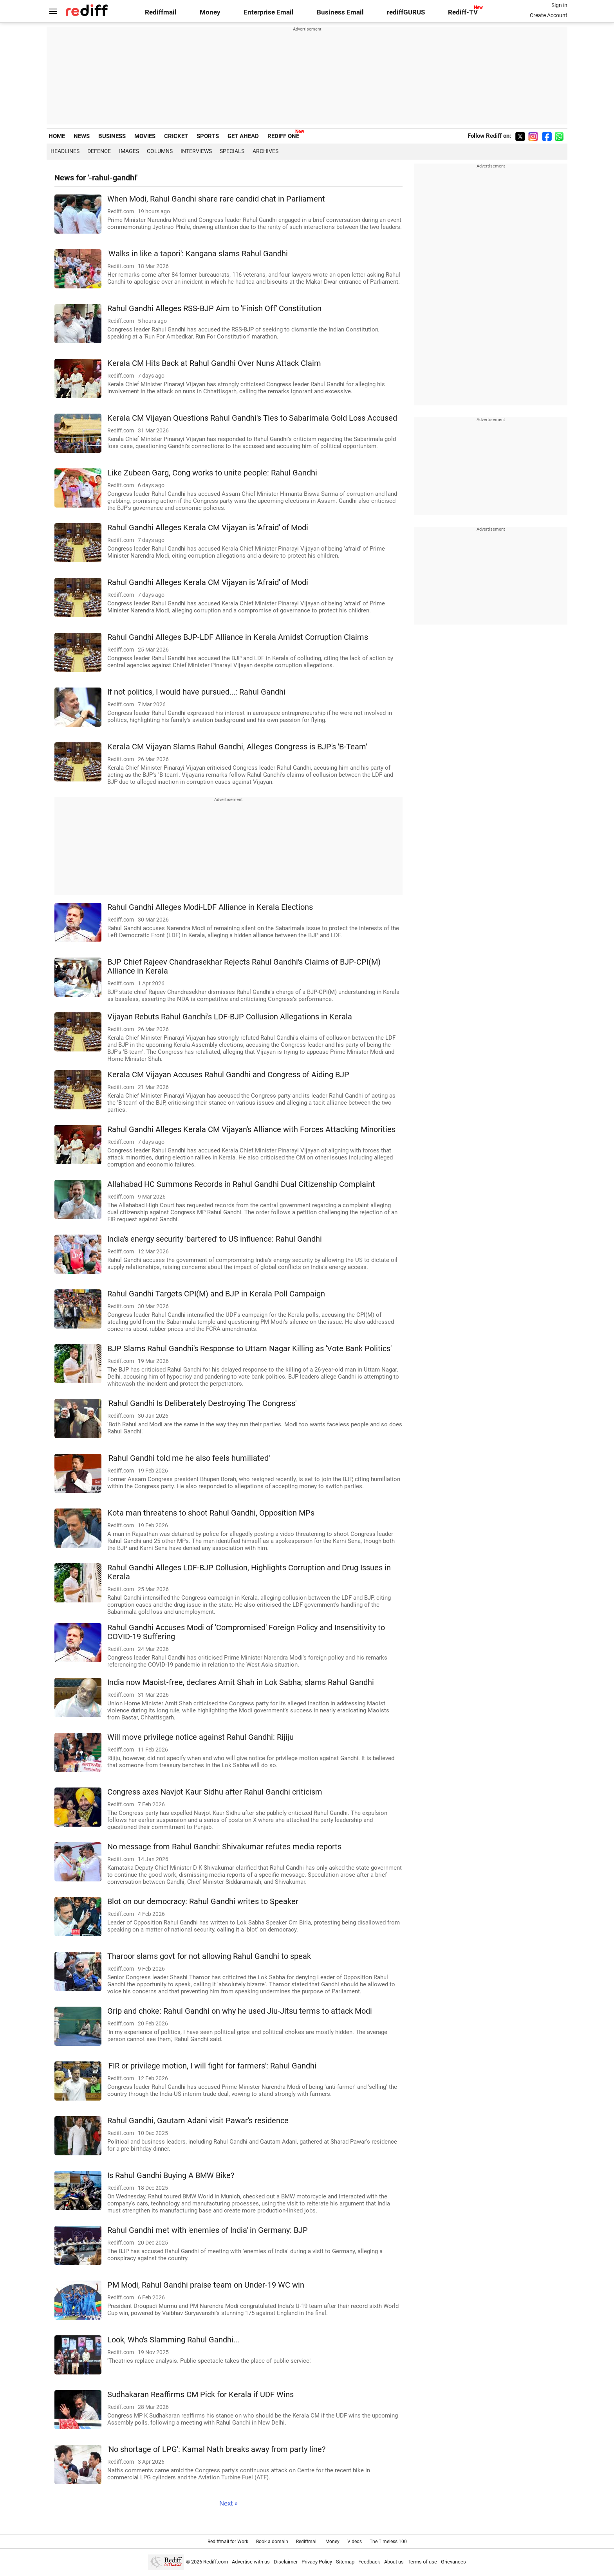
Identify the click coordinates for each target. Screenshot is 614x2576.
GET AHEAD (243, 136)
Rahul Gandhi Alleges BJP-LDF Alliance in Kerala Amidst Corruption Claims (237, 637)
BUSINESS (112, 136)
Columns (160, 151)
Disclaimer (286, 2562)
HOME (57, 136)
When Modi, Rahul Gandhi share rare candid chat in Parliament (216, 198)
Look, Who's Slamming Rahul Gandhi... (173, 2339)
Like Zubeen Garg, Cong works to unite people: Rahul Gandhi (212, 472)
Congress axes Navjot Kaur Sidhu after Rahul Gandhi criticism (214, 1792)
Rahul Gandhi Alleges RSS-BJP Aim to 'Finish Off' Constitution (214, 308)
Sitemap (345, 2562)
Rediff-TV (463, 12)
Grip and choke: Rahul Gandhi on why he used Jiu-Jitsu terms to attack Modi (239, 2011)
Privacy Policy (317, 2562)
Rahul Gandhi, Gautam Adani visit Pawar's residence (198, 2120)
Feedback (369, 2562)
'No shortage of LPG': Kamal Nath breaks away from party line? (216, 2449)
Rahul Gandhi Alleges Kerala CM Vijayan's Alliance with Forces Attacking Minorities (251, 1129)
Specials (232, 151)
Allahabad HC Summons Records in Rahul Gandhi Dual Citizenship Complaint (241, 1184)
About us (394, 2562)
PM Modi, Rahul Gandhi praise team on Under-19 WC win (205, 2285)
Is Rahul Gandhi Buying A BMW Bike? (170, 2175)
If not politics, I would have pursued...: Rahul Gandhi (196, 692)
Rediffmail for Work (228, 2541)
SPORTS (208, 136)
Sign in (559, 5)
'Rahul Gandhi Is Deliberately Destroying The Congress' (201, 1403)
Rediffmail (161, 12)
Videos (354, 2541)
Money (210, 12)
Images (129, 151)
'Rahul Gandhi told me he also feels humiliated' (188, 1458)
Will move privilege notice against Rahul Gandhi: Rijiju (200, 1737)
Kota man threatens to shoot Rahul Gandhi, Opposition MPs (210, 1513)
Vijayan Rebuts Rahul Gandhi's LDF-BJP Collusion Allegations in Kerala (229, 1016)
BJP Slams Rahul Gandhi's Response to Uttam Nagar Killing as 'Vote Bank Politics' (249, 1348)
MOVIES (144, 136)
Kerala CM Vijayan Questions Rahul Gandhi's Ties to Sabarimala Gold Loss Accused (252, 418)
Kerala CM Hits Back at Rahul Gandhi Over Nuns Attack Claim (214, 363)
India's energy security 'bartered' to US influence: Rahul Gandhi (214, 1239)
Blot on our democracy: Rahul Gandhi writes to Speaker (202, 1901)
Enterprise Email (269, 12)
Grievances (453, 2562)
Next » (228, 2503)
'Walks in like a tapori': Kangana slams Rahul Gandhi (197, 253)
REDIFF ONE (283, 136)
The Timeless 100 (388, 2541)
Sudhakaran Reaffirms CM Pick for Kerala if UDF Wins (200, 2394)
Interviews (196, 151)
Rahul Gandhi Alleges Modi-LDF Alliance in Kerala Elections (210, 907)
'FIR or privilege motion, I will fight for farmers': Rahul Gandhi (211, 2065)
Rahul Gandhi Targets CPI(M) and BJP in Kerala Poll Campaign (216, 1293)
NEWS (82, 136)
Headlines (65, 151)
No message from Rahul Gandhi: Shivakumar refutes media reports (224, 1846)
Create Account (548, 15)
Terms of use (422, 2562)
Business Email (340, 12)
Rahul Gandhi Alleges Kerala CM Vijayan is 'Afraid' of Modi (207, 527)
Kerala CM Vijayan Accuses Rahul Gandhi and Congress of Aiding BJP (228, 1074)
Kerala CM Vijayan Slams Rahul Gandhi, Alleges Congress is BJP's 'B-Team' (237, 746)
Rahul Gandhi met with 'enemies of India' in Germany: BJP (207, 2230)
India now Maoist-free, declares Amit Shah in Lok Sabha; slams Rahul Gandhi (240, 1682)
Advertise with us (251, 2562)
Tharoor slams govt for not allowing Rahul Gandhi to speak (209, 1956)
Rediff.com (215, 2562)
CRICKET (176, 136)
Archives (265, 151)
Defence (99, 151)
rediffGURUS (406, 12)
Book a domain (272, 2541)
